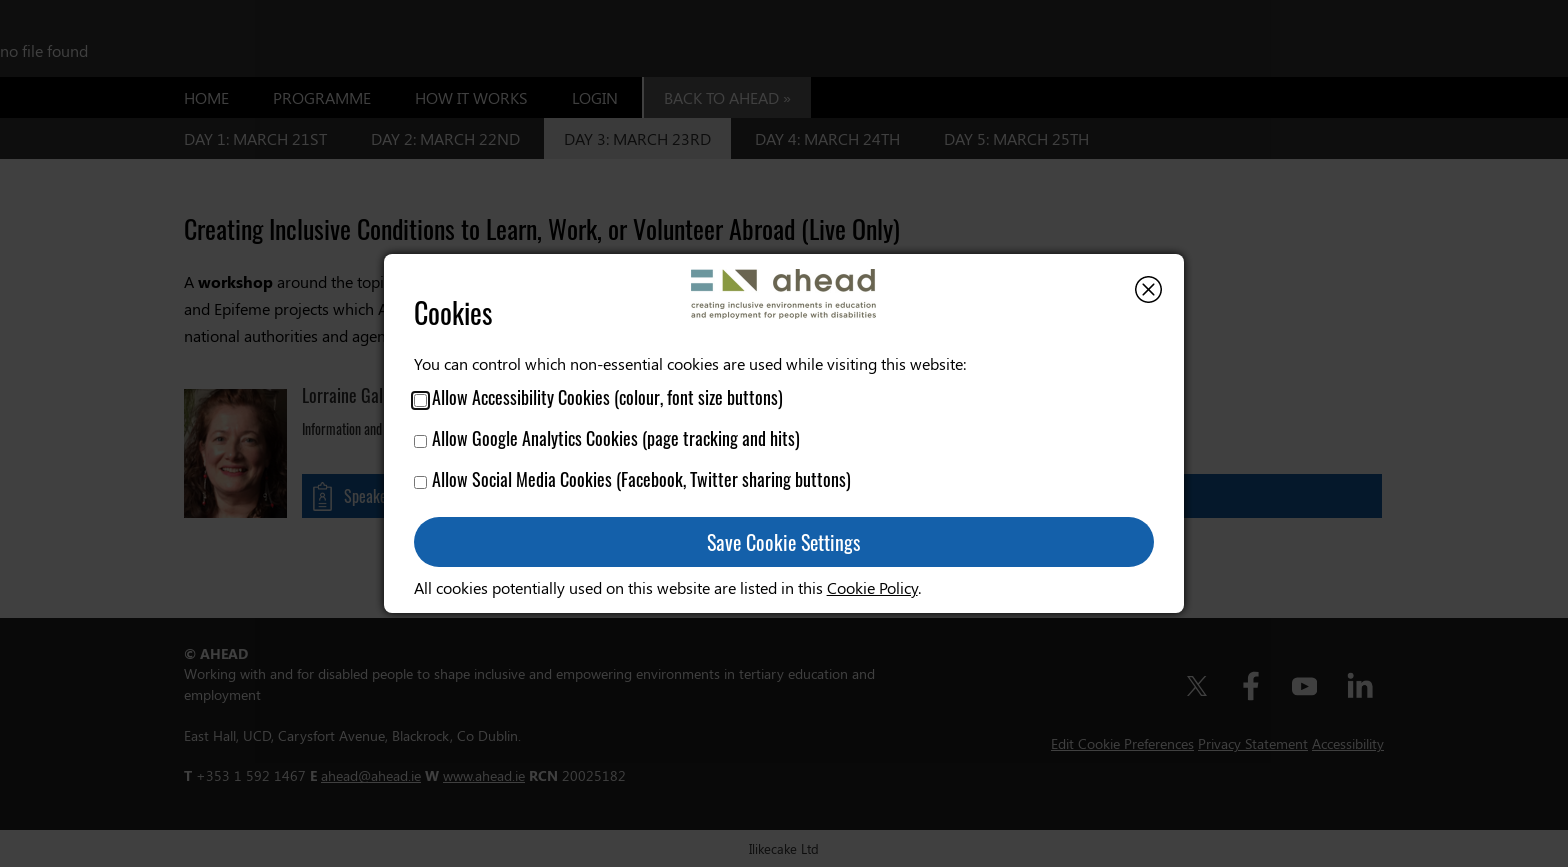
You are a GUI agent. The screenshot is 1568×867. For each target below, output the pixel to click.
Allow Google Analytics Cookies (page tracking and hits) (607, 438)
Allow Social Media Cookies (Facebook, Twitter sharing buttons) (632, 479)
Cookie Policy (872, 587)
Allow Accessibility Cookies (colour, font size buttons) (598, 397)
